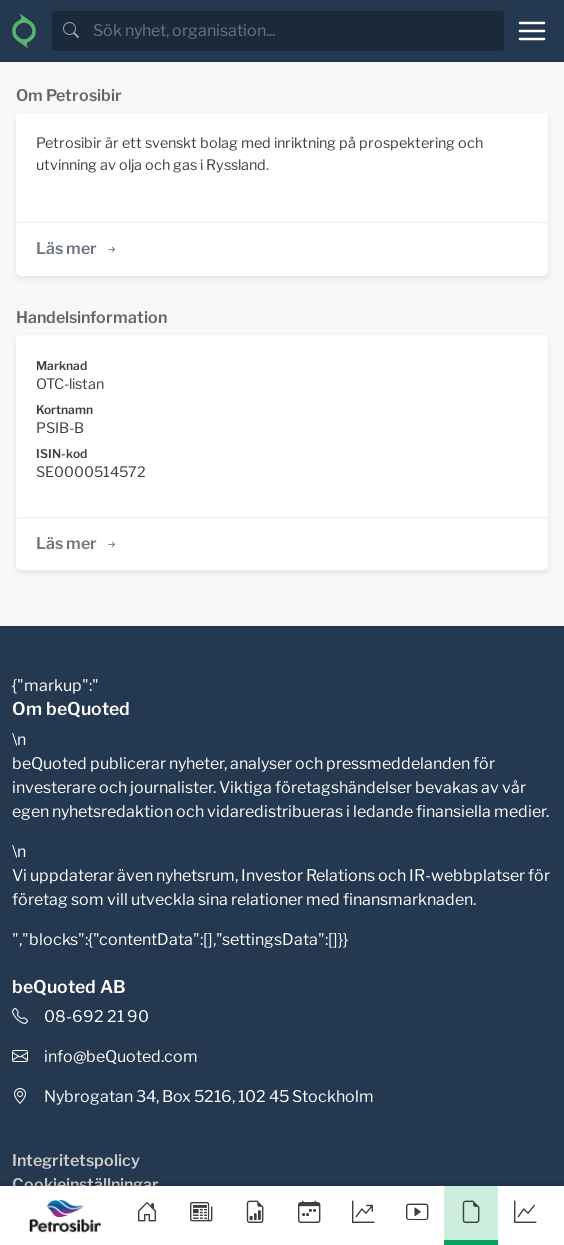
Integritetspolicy (76, 1160)
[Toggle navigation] (532, 31)
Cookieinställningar (85, 1184)
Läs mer (77, 248)
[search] (296, 31)
